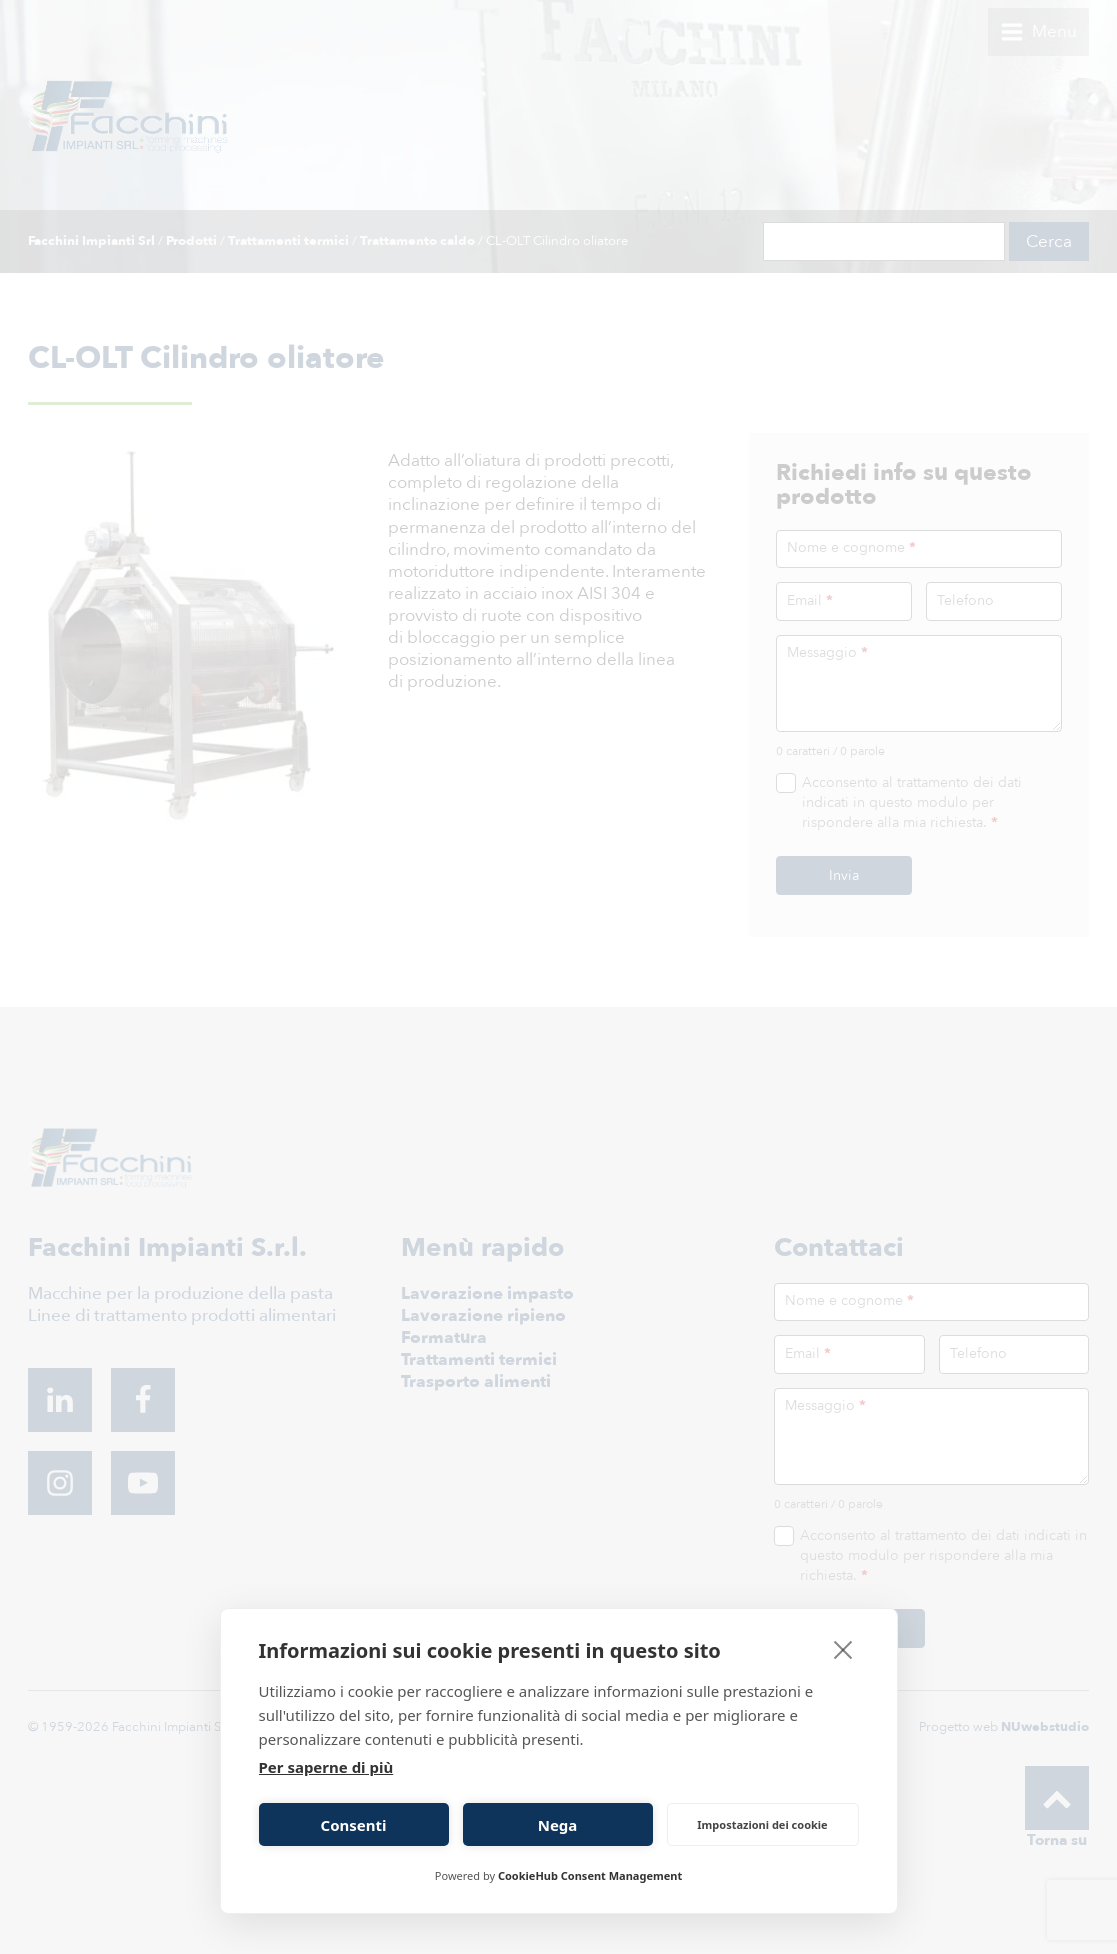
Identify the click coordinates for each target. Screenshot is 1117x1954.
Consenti (354, 1825)
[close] (843, 1649)
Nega (558, 1825)
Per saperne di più (326, 1767)
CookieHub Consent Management (590, 1875)
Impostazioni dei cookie (762, 1824)
